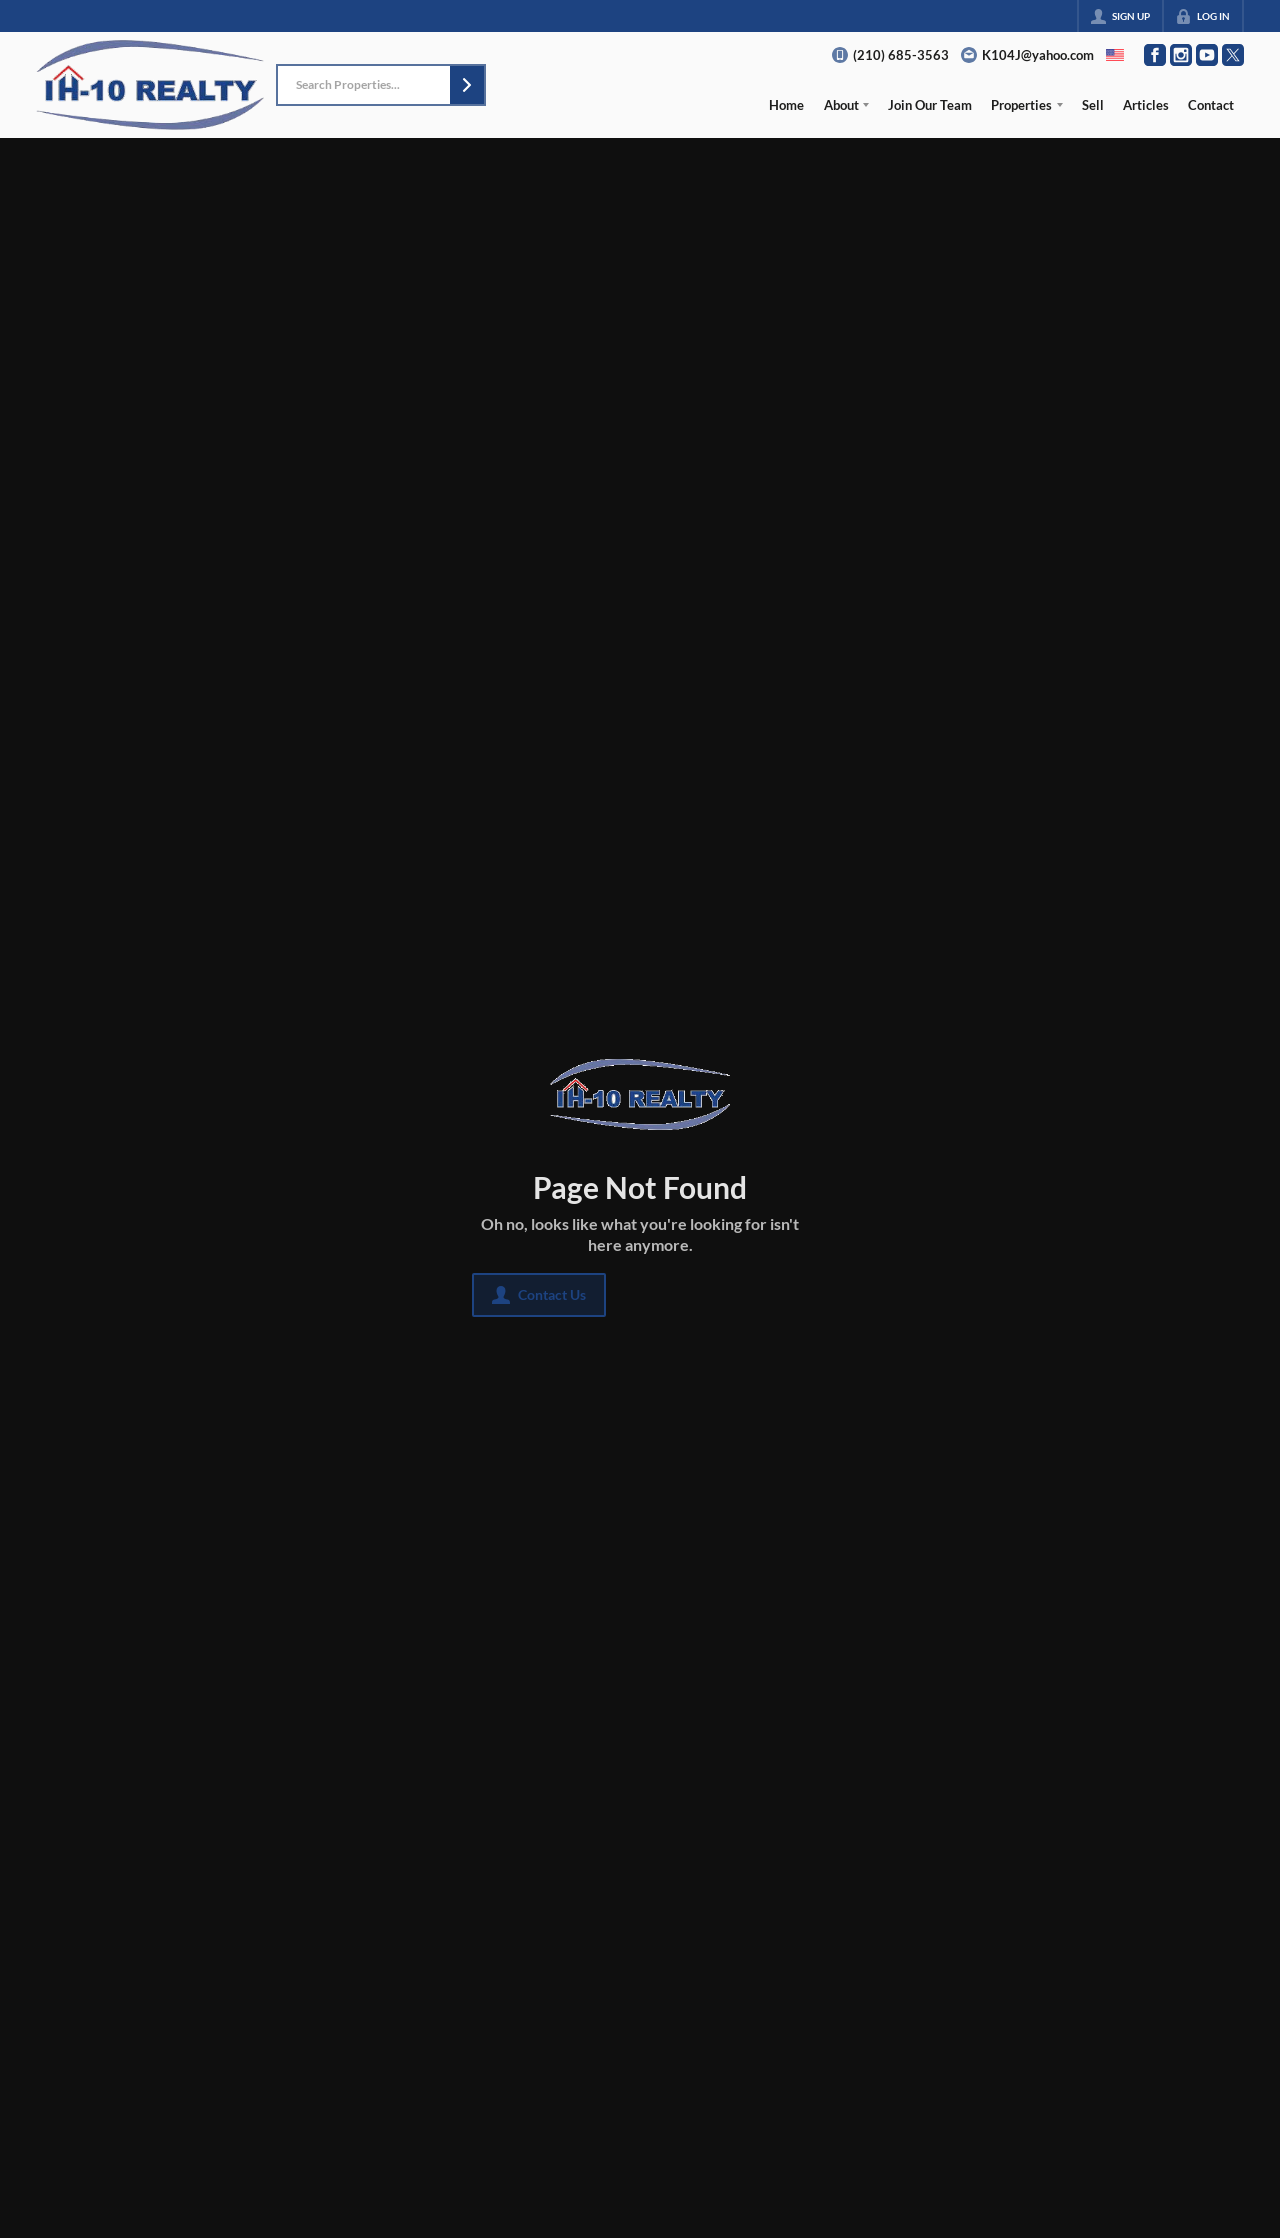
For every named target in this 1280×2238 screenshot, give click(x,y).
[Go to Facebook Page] (1155, 55)
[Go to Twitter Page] (1233, 55)
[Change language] (1115, 55)
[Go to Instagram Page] (1181, 55)
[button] (467, 85)
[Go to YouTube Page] (1207, 55)
